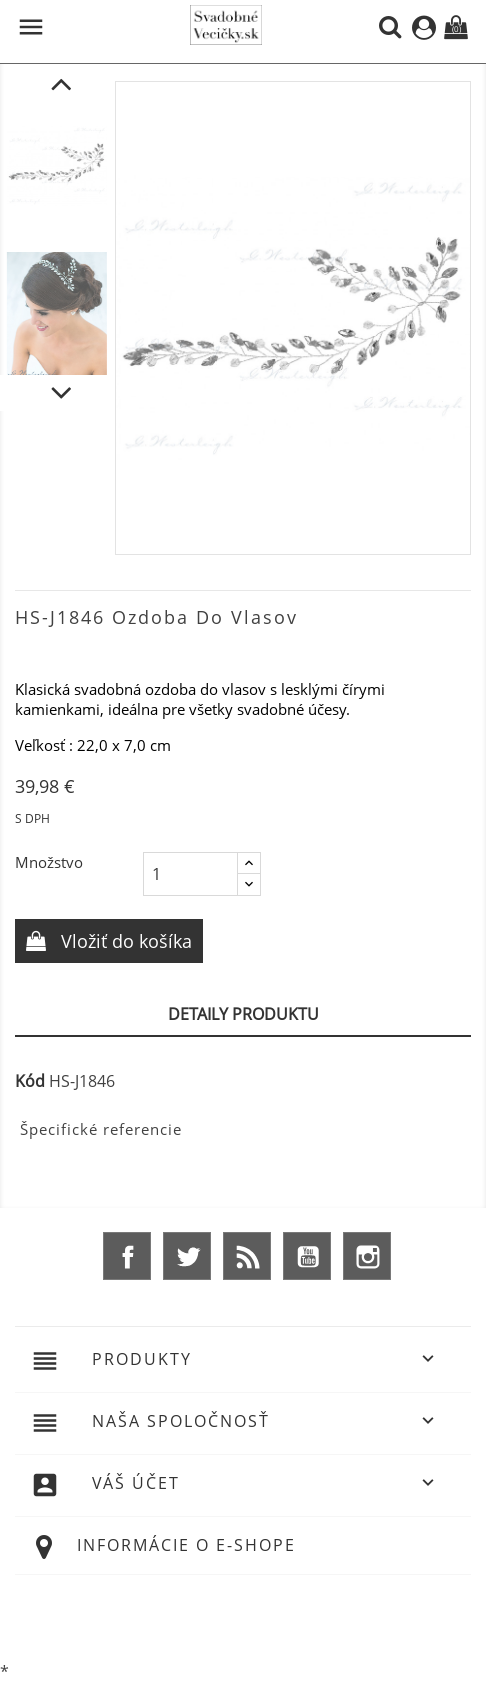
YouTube (307, 1256)
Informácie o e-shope (186, 1545)
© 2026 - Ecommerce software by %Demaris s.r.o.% (243, 1616)
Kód (30, 1081)
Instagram (367, 1256)
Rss (247, 1256)
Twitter (187, 1256)
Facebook (127, 1256)
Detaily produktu (243, 1014)
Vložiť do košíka (124, 941)
